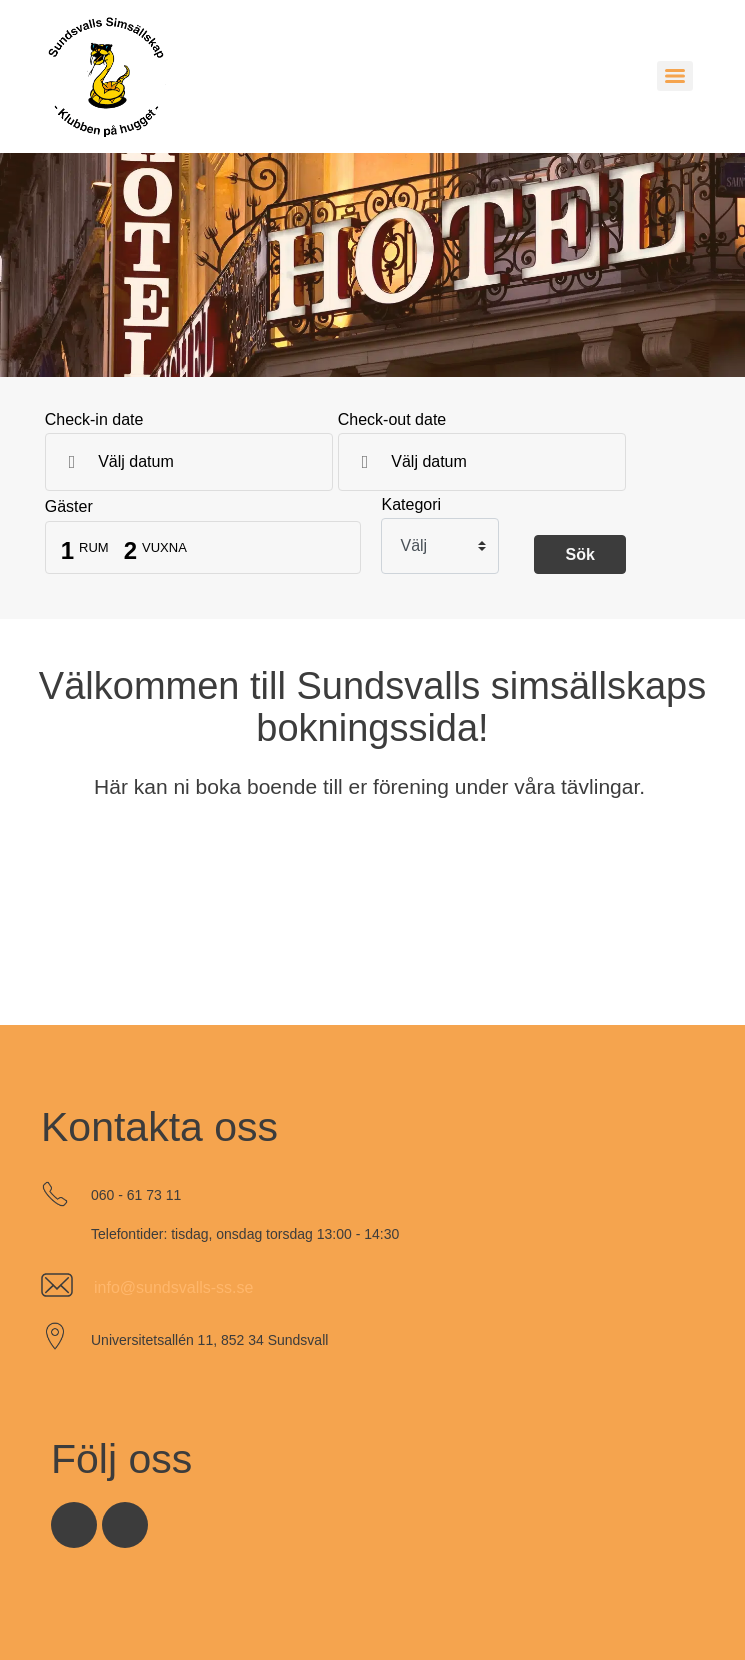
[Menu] (675, 76)
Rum (94, 548)
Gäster (69, 507)
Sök (579, 554)
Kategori (411, 505)
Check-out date (392, 420)
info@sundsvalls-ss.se (173, 1287)
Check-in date (94, 420)
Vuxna (164, 548)
